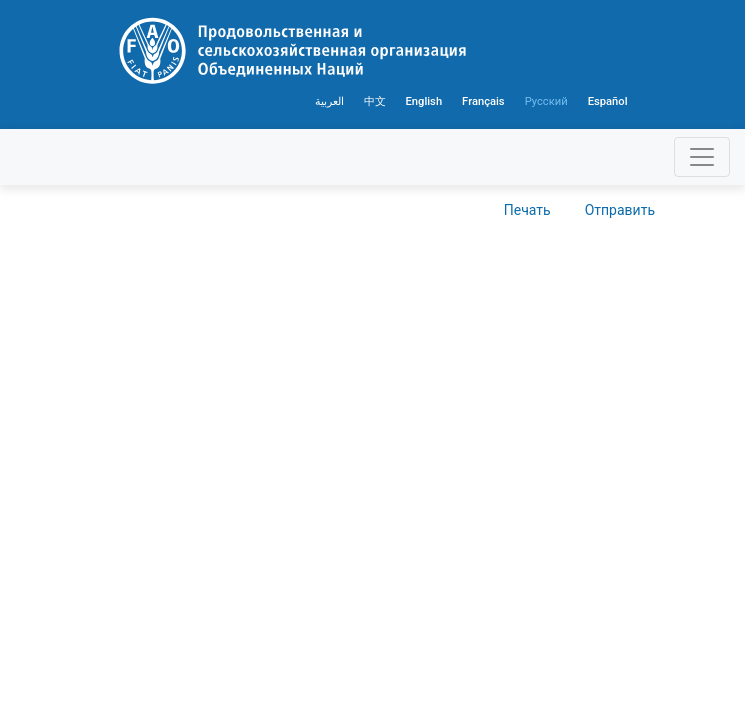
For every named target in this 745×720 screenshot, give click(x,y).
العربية (329, 101)
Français (483, 101)
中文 (375, 101)
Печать (527, 210)
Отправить (620, 210)
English (424, 101)
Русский (546, 101)
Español (608, 101)
